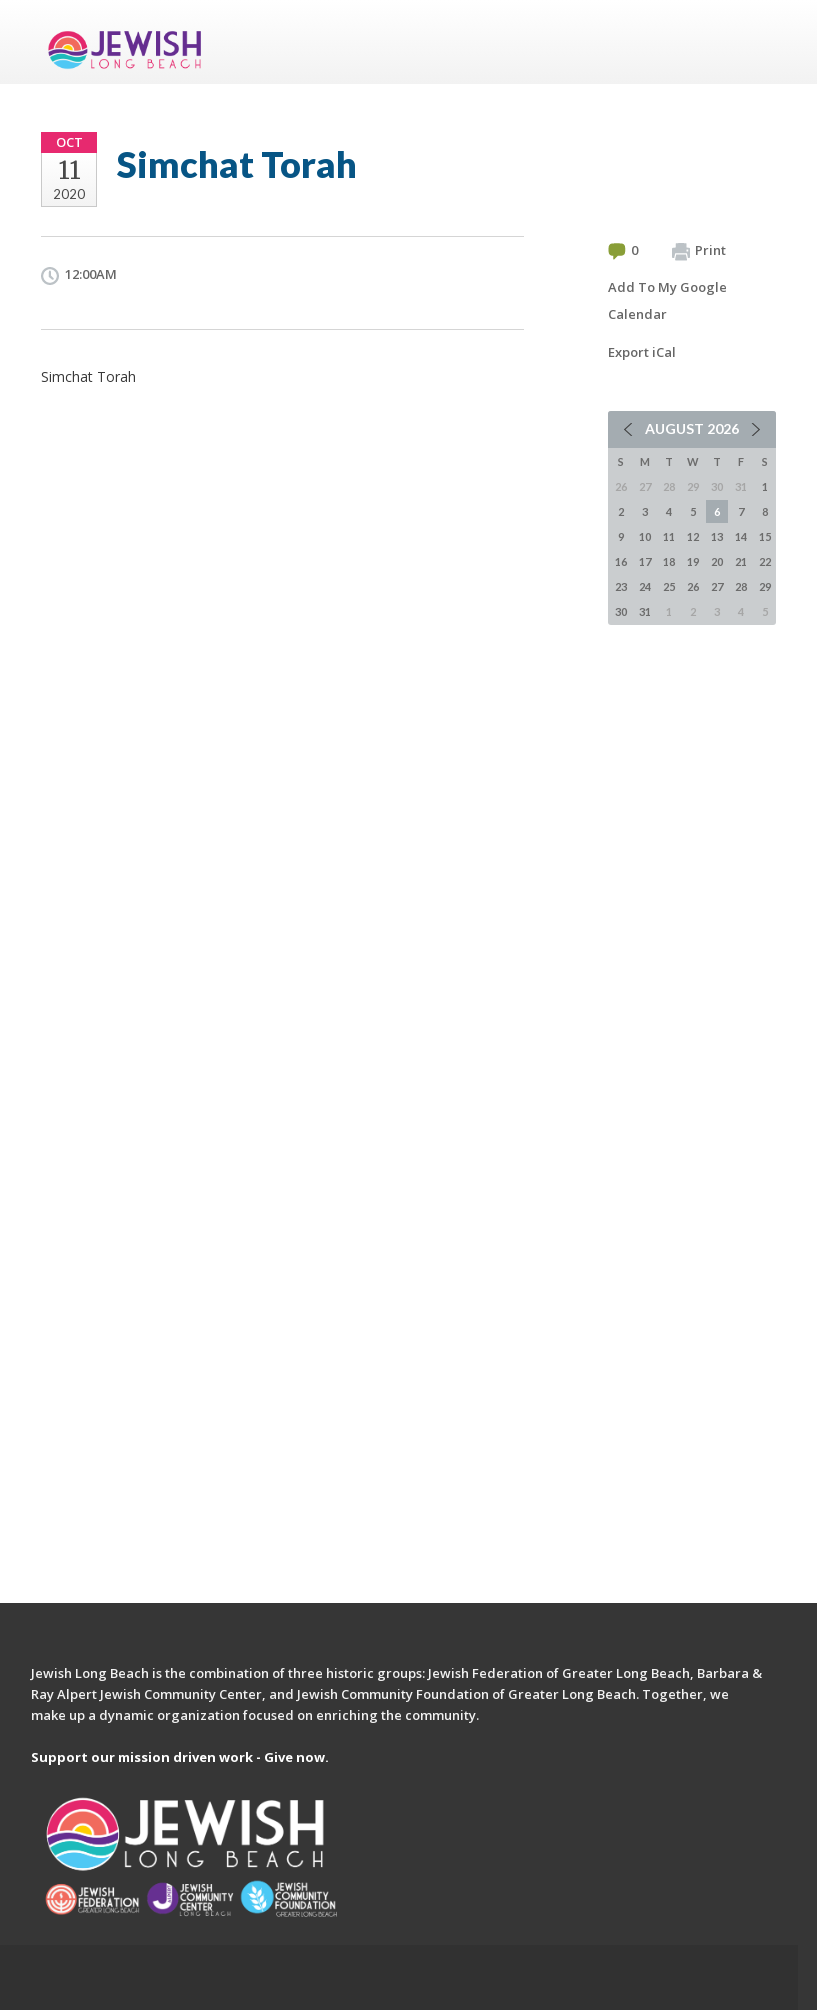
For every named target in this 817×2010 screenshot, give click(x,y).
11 (669, 536)
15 (765, 536)
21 (741, 561)
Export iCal (642, 352)
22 (765, 561)
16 (621, 561)
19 (693, 561)
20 (717, 561)
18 (669, 561)
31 (645, 611)
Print (699, 251)
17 (645, 561)
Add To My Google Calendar (667, 300)
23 (621, 586)
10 (645, 536)
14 (741, 536)
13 (717, 536)
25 (669, 586)
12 (693, 536)
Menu (753, 42)
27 (717, 586)
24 (645, 586)
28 (741, 586)
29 (765, 586)
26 (693, 586)
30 (621, 611)
